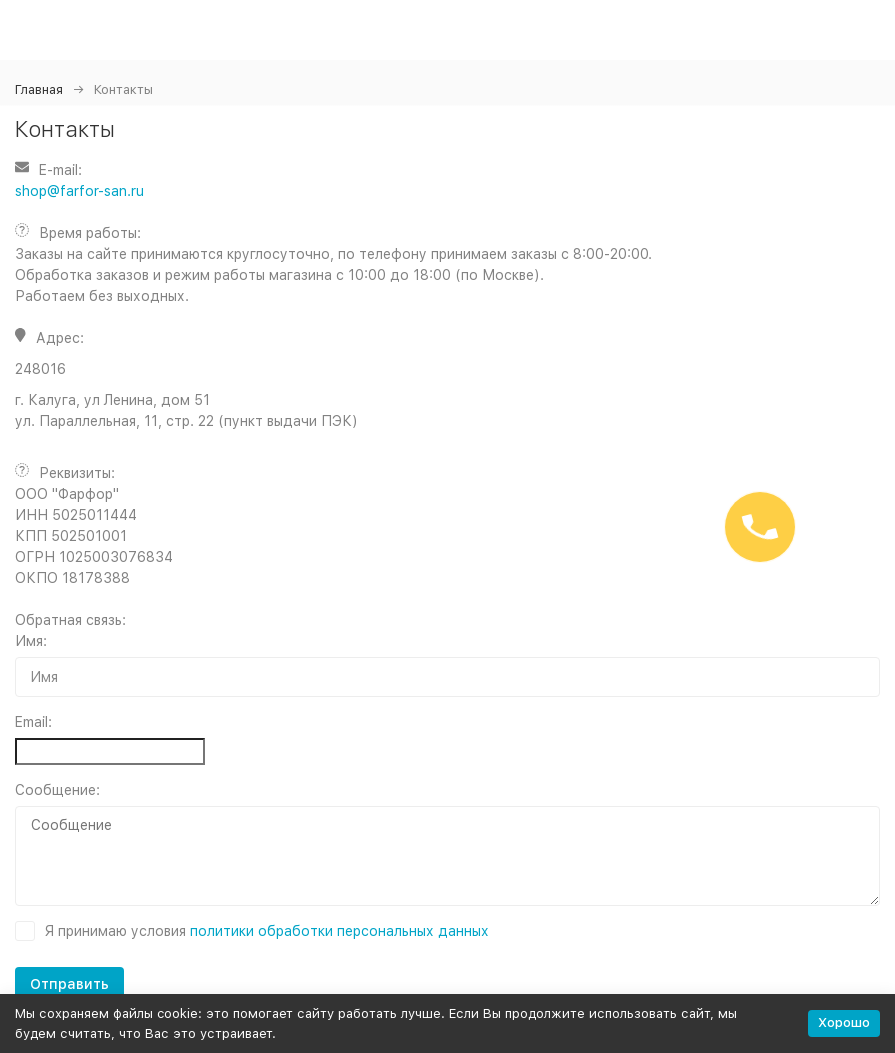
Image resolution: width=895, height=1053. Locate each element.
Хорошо (844, 1022)
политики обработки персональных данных (339, 931)
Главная (39, 89)
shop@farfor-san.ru (79, 191)
